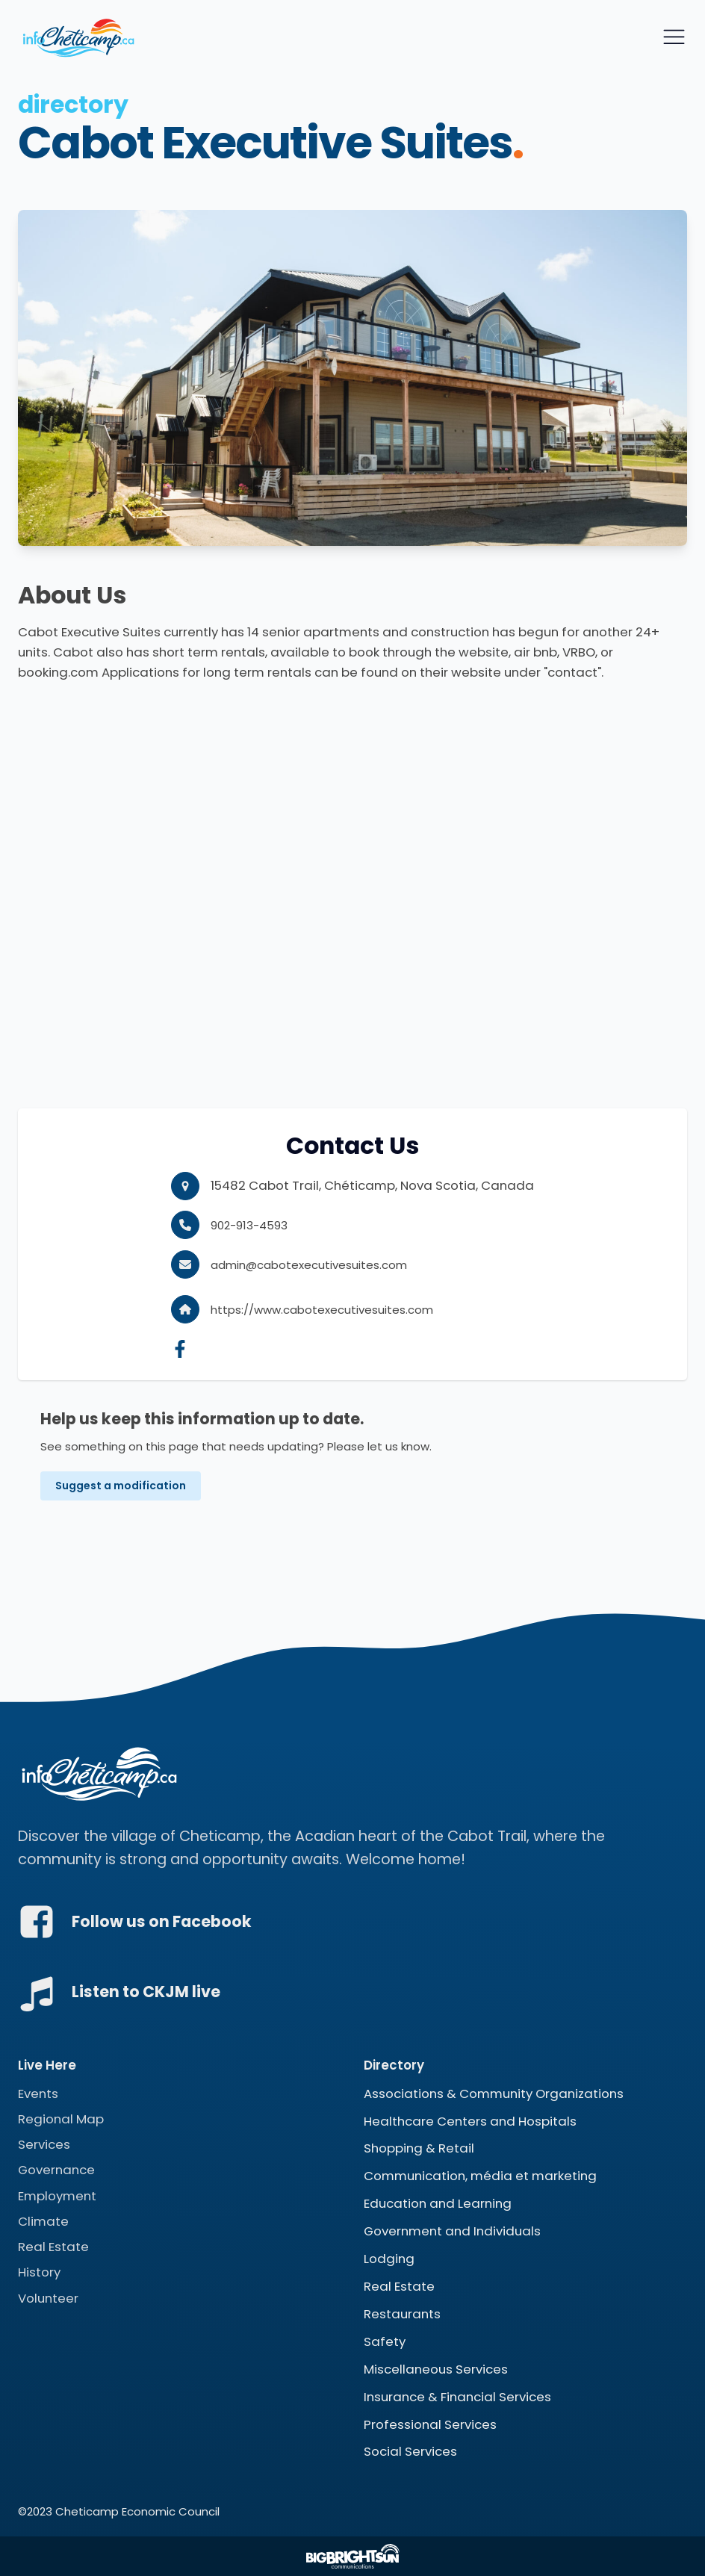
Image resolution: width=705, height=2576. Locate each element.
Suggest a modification (120, 1486)
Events (38, 2093)
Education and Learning (438, 2204)
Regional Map (61, 2119)
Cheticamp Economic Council (137, 2512)
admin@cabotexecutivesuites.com (309, 1265)
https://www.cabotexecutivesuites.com (322, 1310)
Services (44, 2144)
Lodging (389, 2259)
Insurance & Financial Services (457, 2397)
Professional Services (430, 2424)
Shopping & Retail (419, 2149)
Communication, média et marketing (480, 2176)
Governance (56, 2170)
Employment (57, 2196)
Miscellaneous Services (436, 2369)
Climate (43, 2221)
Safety (385, 2341)
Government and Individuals (452, 2231)
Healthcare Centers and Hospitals (470, 2121)
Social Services (410, 2452)
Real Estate (53, 2247)
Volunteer (48, 2298)
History (39, 2273)
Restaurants (402, 2314)
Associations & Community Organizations (494, 2093)
